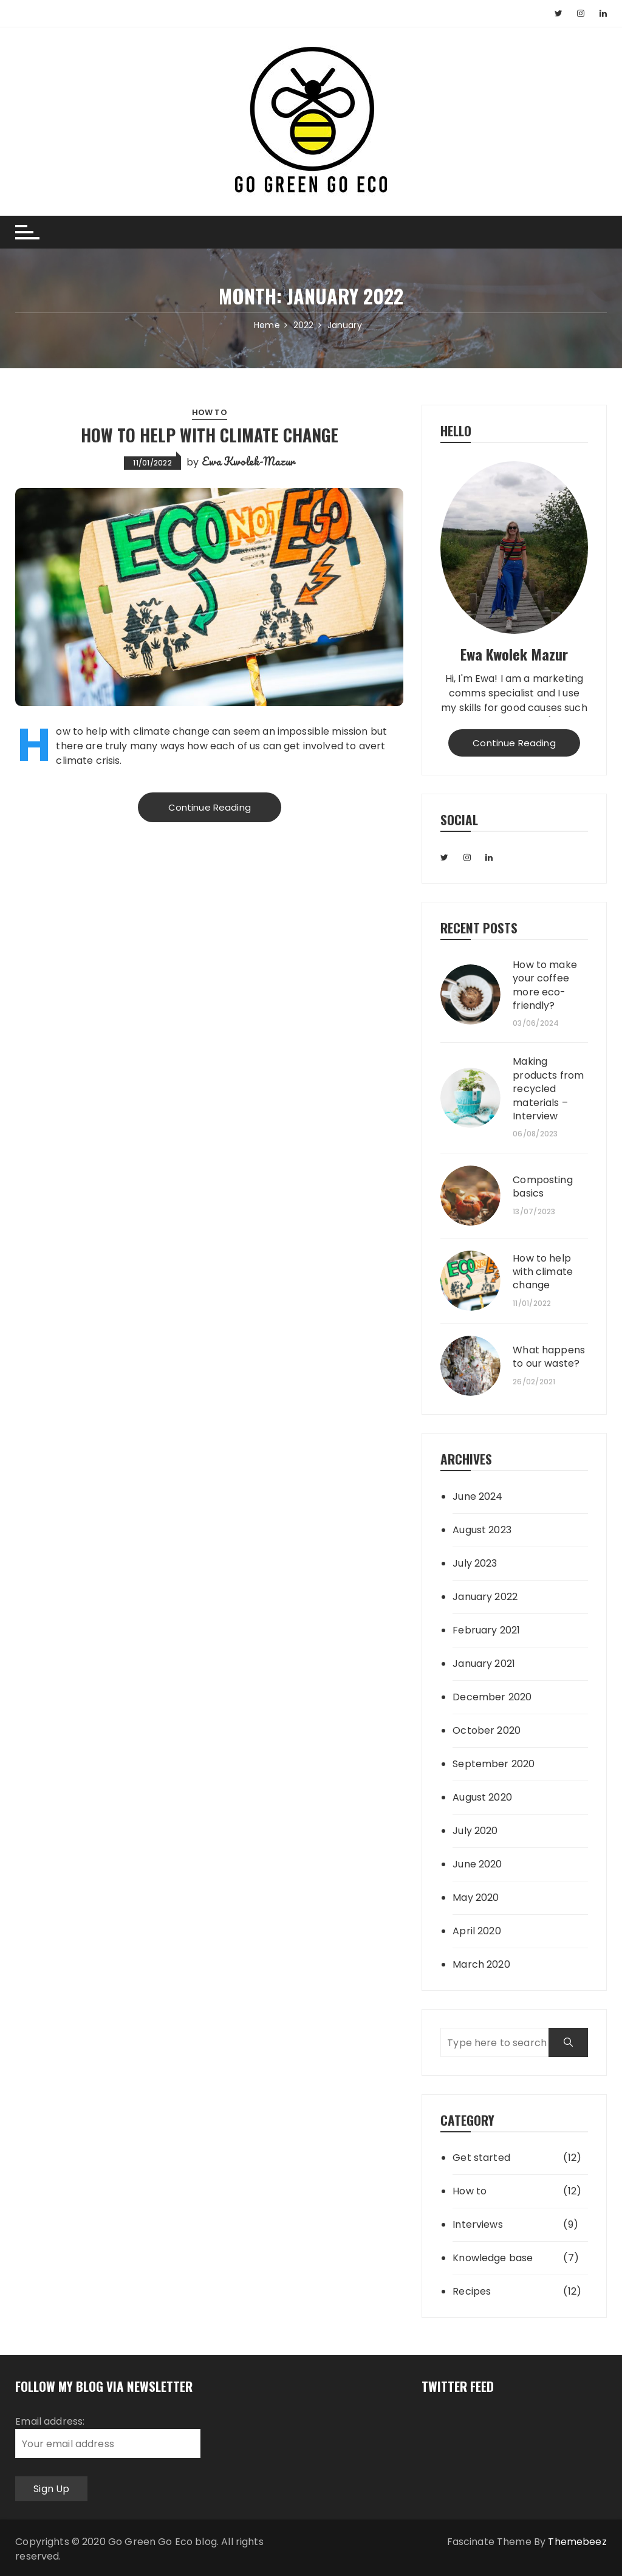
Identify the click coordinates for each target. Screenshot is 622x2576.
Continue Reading (209, 807)
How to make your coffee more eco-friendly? (545, 985)
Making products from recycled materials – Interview (548, 1089)
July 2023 (475, 1563)
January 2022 (485, 1597)
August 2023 (482, 1530)
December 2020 (492, 1697)
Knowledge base (493, 2258)
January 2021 (484, 1664)
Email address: (107, 2436)
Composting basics (543, 1186)
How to (209, 412)
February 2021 (486, 1630)
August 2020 (482, 1797)
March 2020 (481, 1964)
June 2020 (477, 1864)
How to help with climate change (209, 434)
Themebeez (577, 2542)
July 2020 (475, 1831)
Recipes (472, 2291)
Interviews (478, 2224)
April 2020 (477, 1931)
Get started (481, 2158)
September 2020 (494, 1764)
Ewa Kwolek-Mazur (248, 461)
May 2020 (476, 1898)
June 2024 (477, 1496)
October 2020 (487, 1730)
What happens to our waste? (549, 1357)
